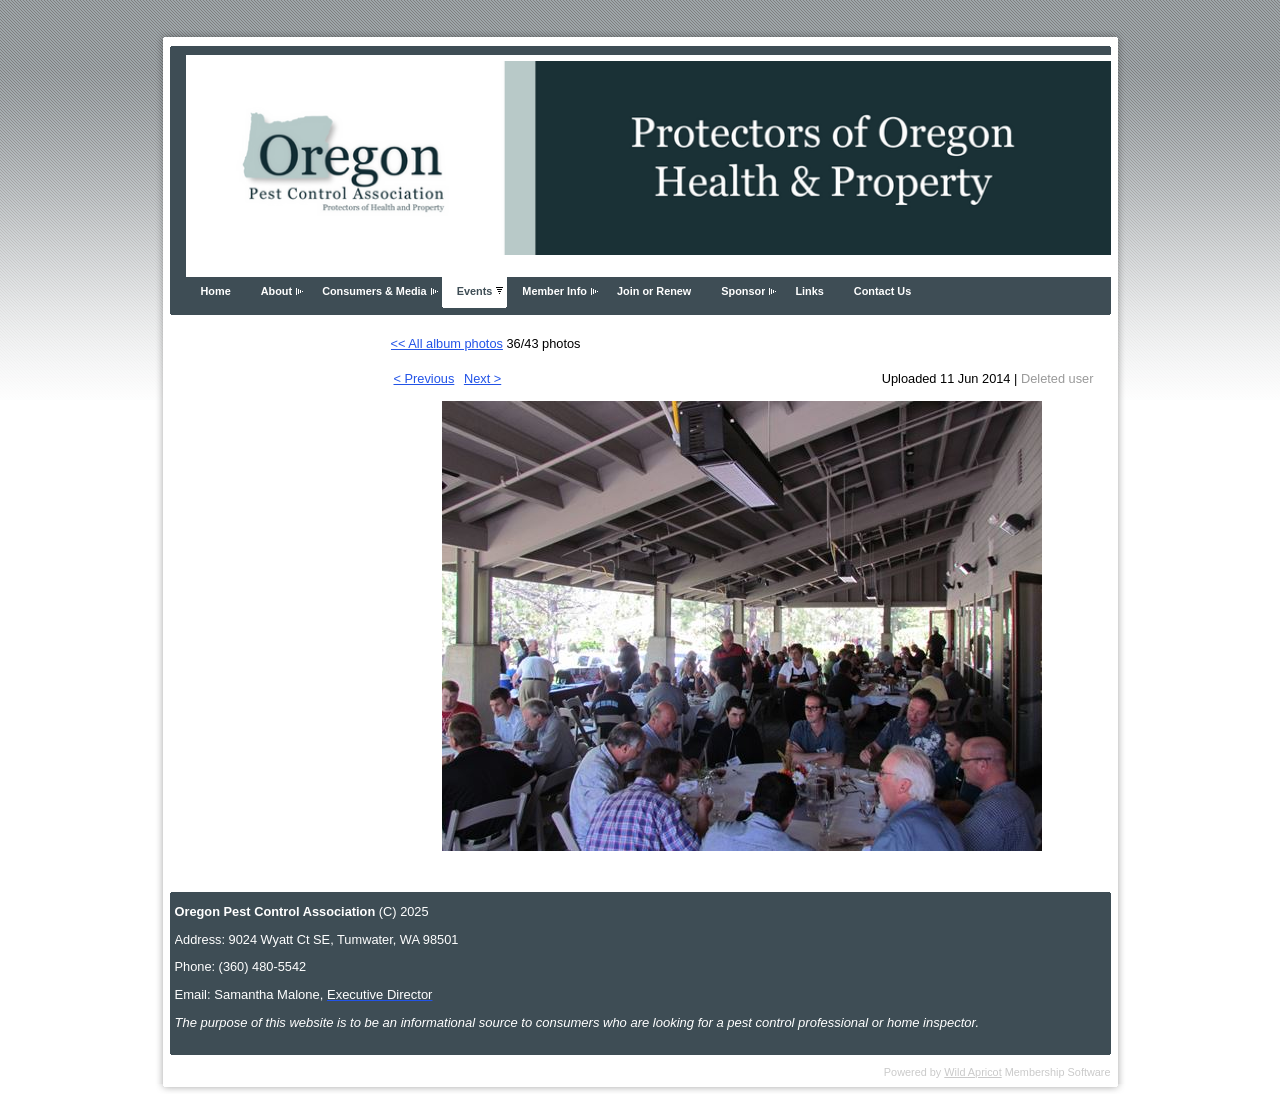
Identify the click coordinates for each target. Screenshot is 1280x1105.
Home (216, 291)
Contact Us (882, 291)
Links (809, 291)
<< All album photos (447, 343)
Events (475, 291)
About (276, 291)
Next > (482, 378)
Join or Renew (654, 291)
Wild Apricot (972, 1072)
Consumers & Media (374, 291)
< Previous (424, 378)
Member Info (554, 291)
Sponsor (743, 291)
